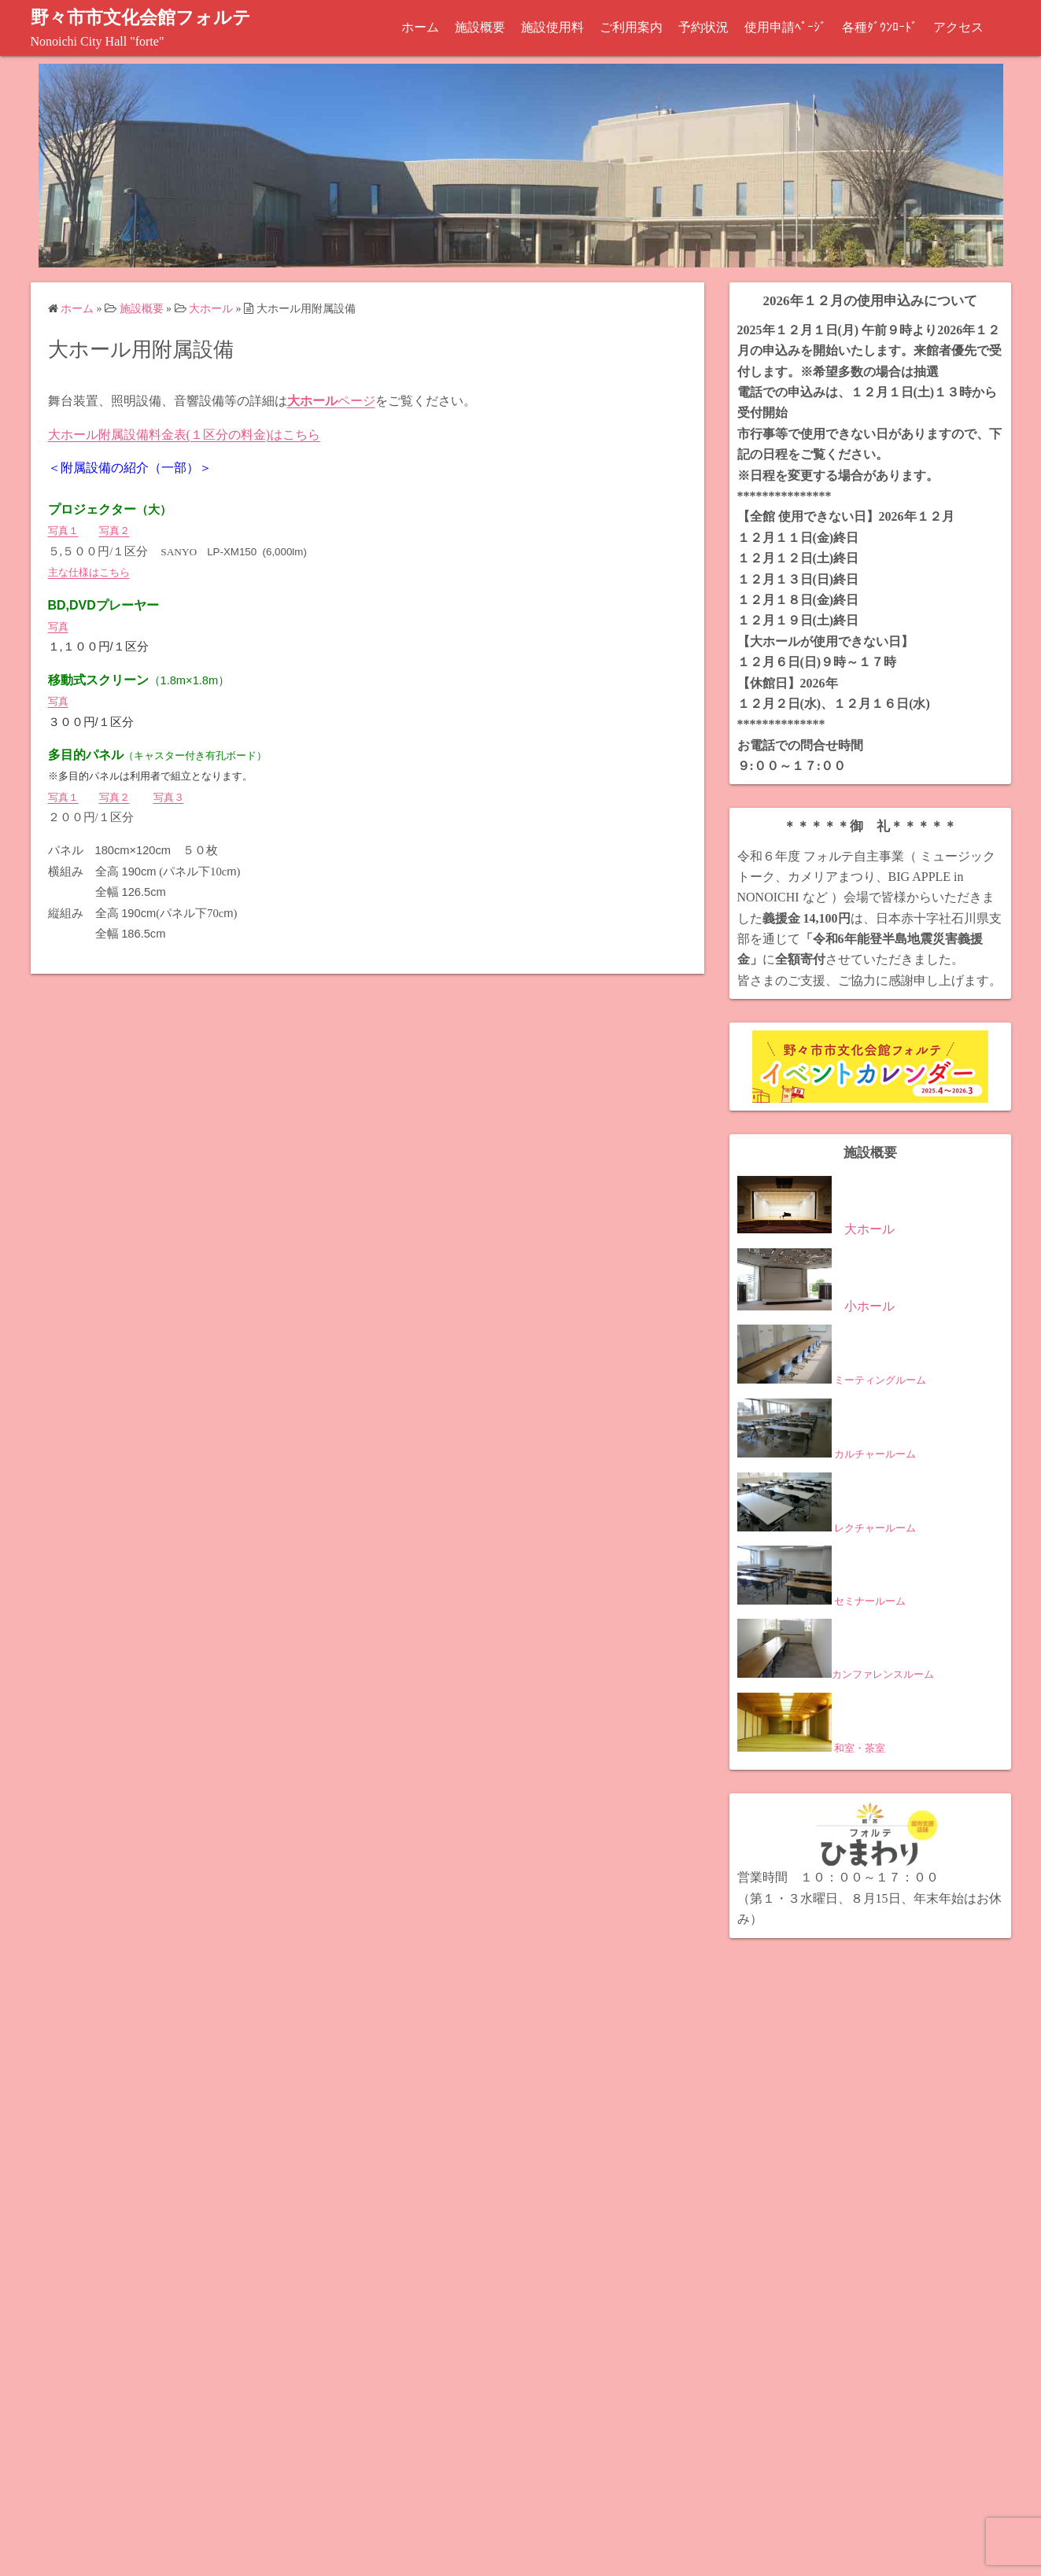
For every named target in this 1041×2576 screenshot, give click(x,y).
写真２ (114, 530)
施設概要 (480, 27)
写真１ (63, 530)
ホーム (420, 27)
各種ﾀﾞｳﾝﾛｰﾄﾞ (879, 27)
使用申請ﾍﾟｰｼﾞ (785, 27)
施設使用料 (552, 27)
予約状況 (703, 27)
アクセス (958, 27)
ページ (331, 400)
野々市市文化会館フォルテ (145, 17)
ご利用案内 (631, 27)
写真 (58, 626)
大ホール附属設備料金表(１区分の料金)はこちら (184, 433)
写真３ (168, 796)
